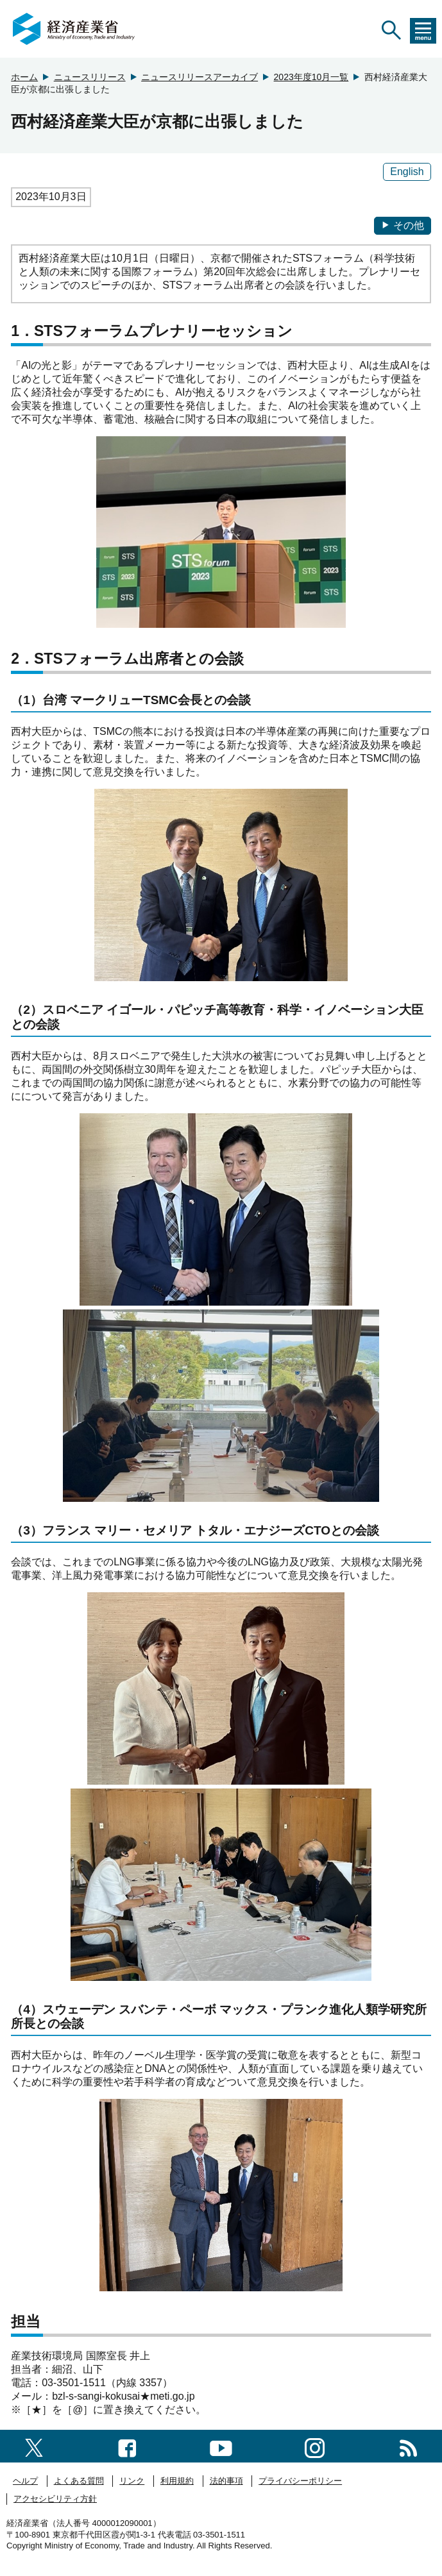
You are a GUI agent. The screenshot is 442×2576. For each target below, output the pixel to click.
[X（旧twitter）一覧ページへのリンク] (34, 2445)
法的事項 (226, 2481)
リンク (131, 2481)
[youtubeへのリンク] (221, 2445)
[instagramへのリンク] (314, 2445)
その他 (402, 225)
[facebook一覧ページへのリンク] (127, 2445)
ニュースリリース (90, 77)
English (406, 171)
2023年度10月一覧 (311, 77)
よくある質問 (79, 2481)
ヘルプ (25, 2481)
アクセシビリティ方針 (55, 2499)
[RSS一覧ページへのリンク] (408, 2445)
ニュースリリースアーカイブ (199, 77)
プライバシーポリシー (300, 2481)
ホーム (24, 77)
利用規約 (177, 2481)
